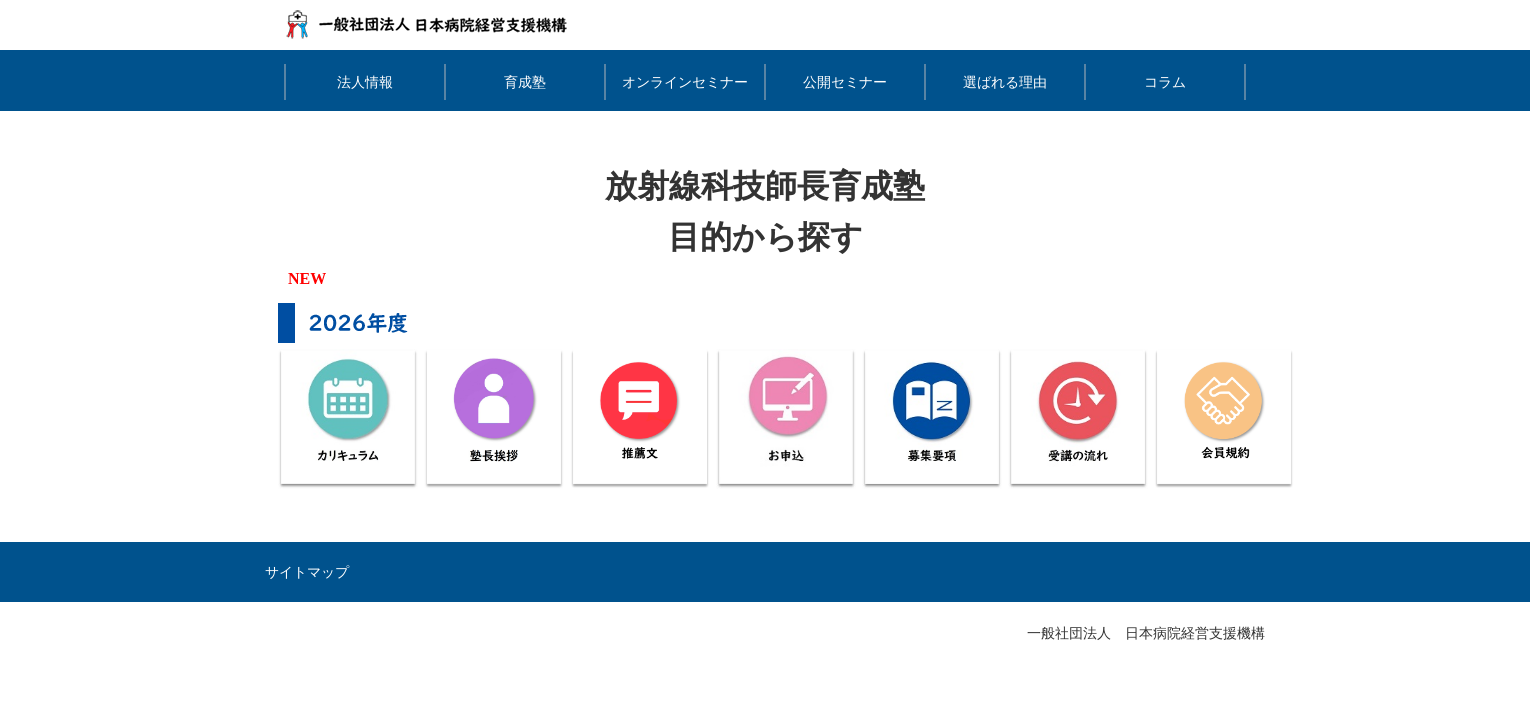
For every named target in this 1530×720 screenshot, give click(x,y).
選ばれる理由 (1005, 82)
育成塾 (525, 82)
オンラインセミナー (685, 82)
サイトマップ (307, 572)
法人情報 (365, 82)
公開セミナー (845, 82)
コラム (1165, 82)
